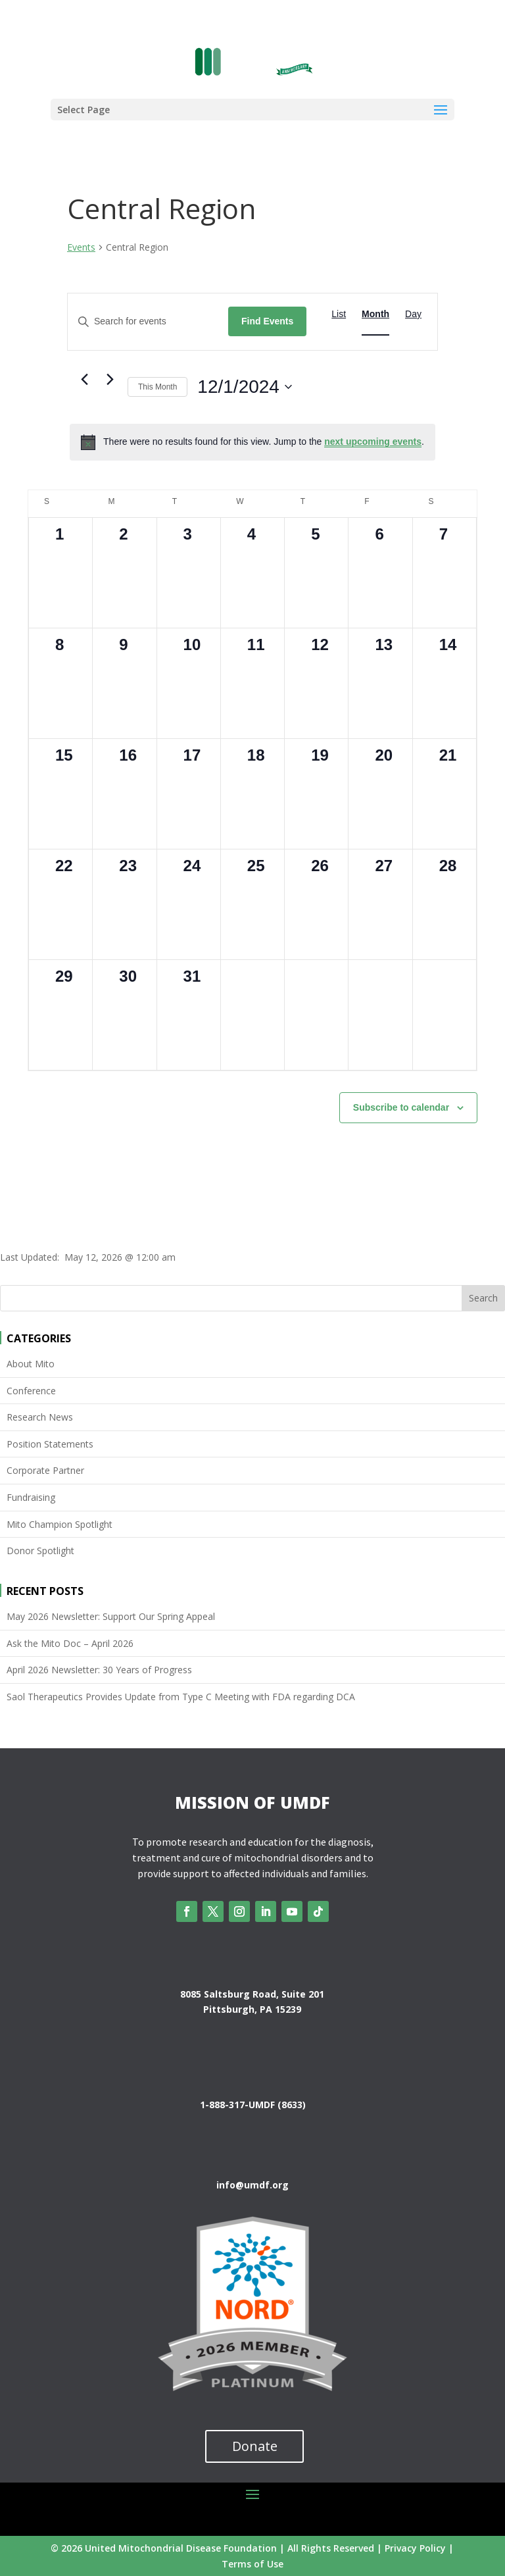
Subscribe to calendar (401, 1107)
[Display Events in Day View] (413, 314)
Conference (31, 1390)
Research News (40, 1417)
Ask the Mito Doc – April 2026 (70, 1643)
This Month (157, 386)
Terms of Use (252, 2564)
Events (81, 247)
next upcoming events (372, 441)
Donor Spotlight (40, 1550)
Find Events (267, 321)
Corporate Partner (45, 1470)
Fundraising (31, 1497)
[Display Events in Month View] (375, 314)
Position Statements (50, 1444)
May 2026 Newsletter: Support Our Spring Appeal (111, 1616)
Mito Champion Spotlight (59, 1524)
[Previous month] (84, 380)
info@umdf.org (252, 2185)
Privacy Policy (415, 2548)
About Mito (31, 1363)
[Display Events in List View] (338, 314)
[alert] (252, 442)
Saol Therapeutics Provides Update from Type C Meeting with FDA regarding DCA (181, 1696)
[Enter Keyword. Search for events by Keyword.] (148, 321)
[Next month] (110, 380)
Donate (254, 2446)
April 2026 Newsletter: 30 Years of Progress (99, 1669)
